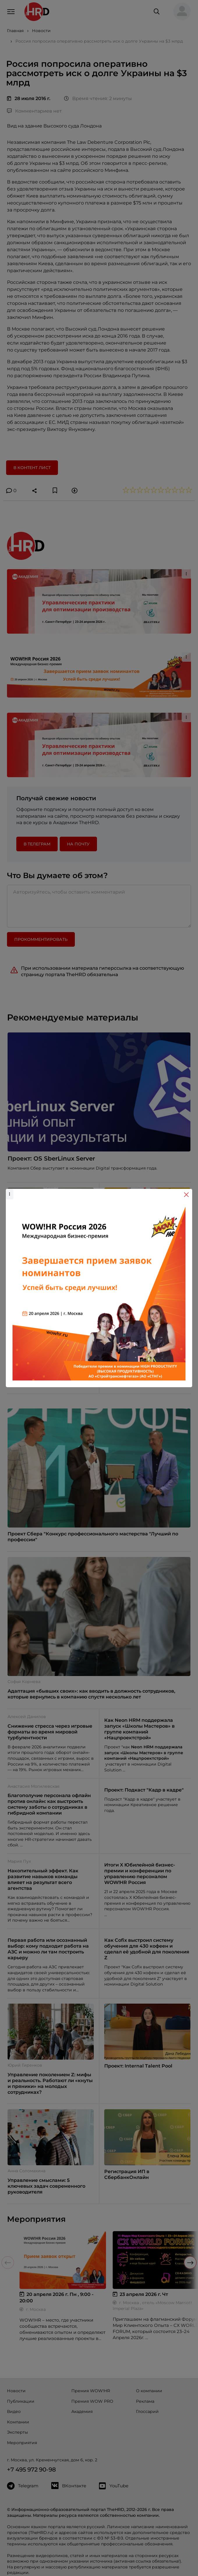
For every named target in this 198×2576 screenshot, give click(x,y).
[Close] (186, 1194)
